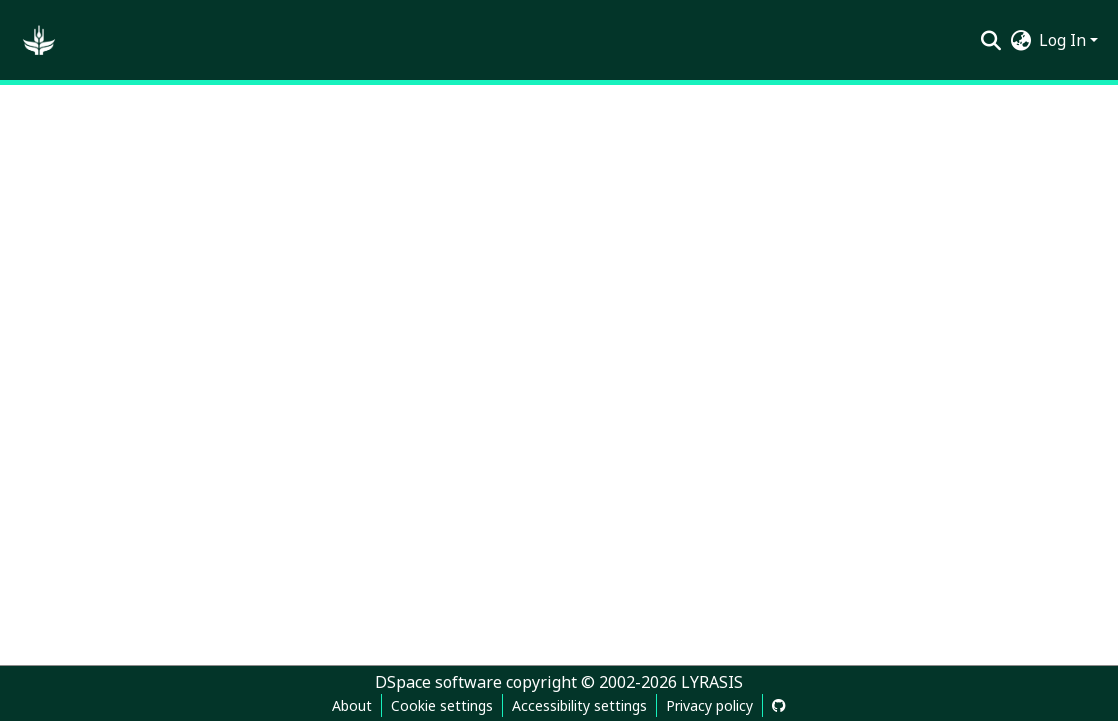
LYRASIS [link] (712, 682)
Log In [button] (1064, 40)
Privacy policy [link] (709, 705)
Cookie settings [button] (442, 705)
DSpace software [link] (438, 682)
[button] (39, 40)
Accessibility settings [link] (579, 705)
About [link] (352, 705)
